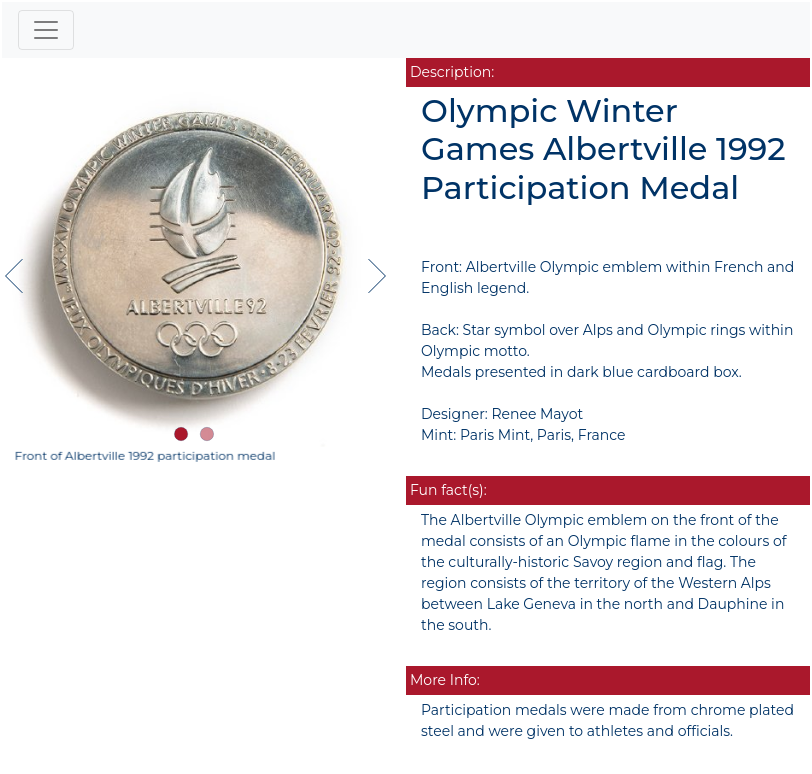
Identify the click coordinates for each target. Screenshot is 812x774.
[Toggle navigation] (46, 30)
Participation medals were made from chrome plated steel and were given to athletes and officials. (607, 720)
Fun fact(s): (448, 490)
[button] (181, 434)
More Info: (445, 680)
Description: (452, 72)
